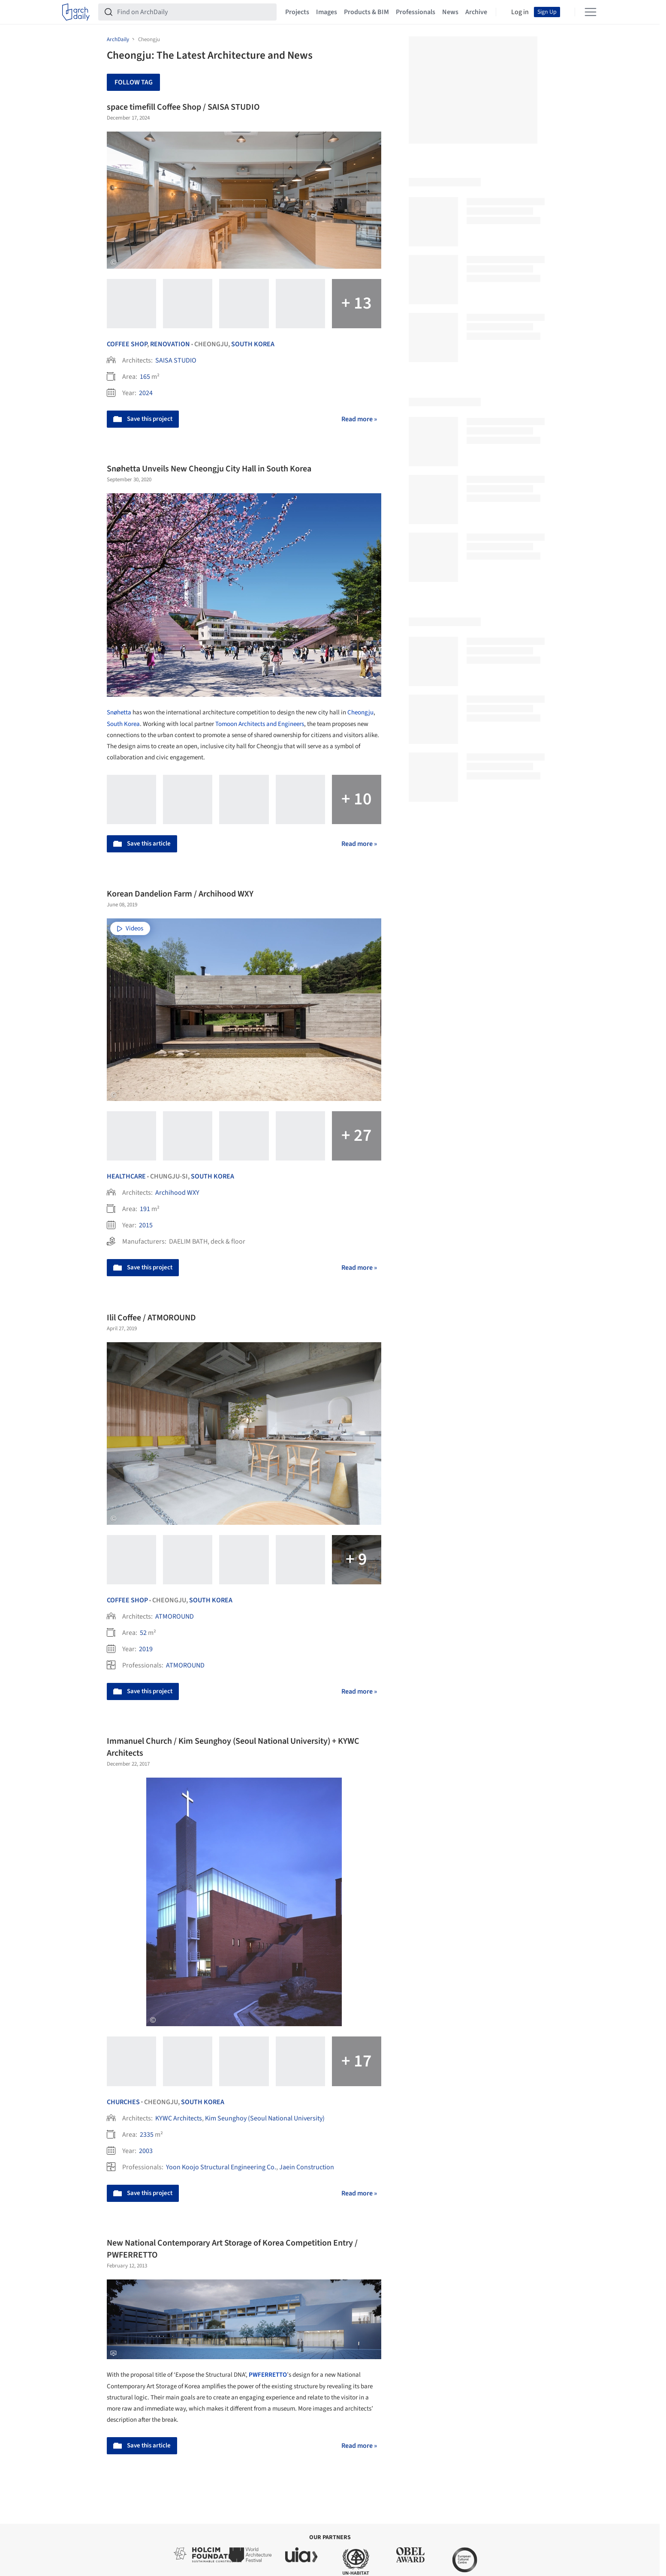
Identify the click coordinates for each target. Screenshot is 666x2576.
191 (145, 1209)
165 (145, 376)
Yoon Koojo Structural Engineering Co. (221, 2167)
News (450, 12)
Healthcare (126, 1176)
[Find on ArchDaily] (194, 12)
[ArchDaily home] (76, 12)
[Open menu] (590, 12)
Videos (130, 928)
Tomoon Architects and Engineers (259, 724)
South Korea (252, 344)
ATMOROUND (174, 1616)
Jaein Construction (306, 2167)
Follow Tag (134, 82)
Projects (297, 12)
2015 (146, 1225)
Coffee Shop (127, 344)
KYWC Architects (178, 2118)
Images (326, 12)
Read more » (359, 419)
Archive (476, 12)
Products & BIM (366, 12)
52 (143, 1632)
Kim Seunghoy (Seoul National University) (265, 2118)
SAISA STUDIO (175, 360)
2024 (146, 393)
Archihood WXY (177, 1192)
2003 (146, 2151)
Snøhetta (119, 712)
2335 (147, 2134)
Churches (123, 2102)
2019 (146, 1649)
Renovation (170, 344)
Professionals (415, 12)
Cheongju (360, 712)
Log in (520, 12)
